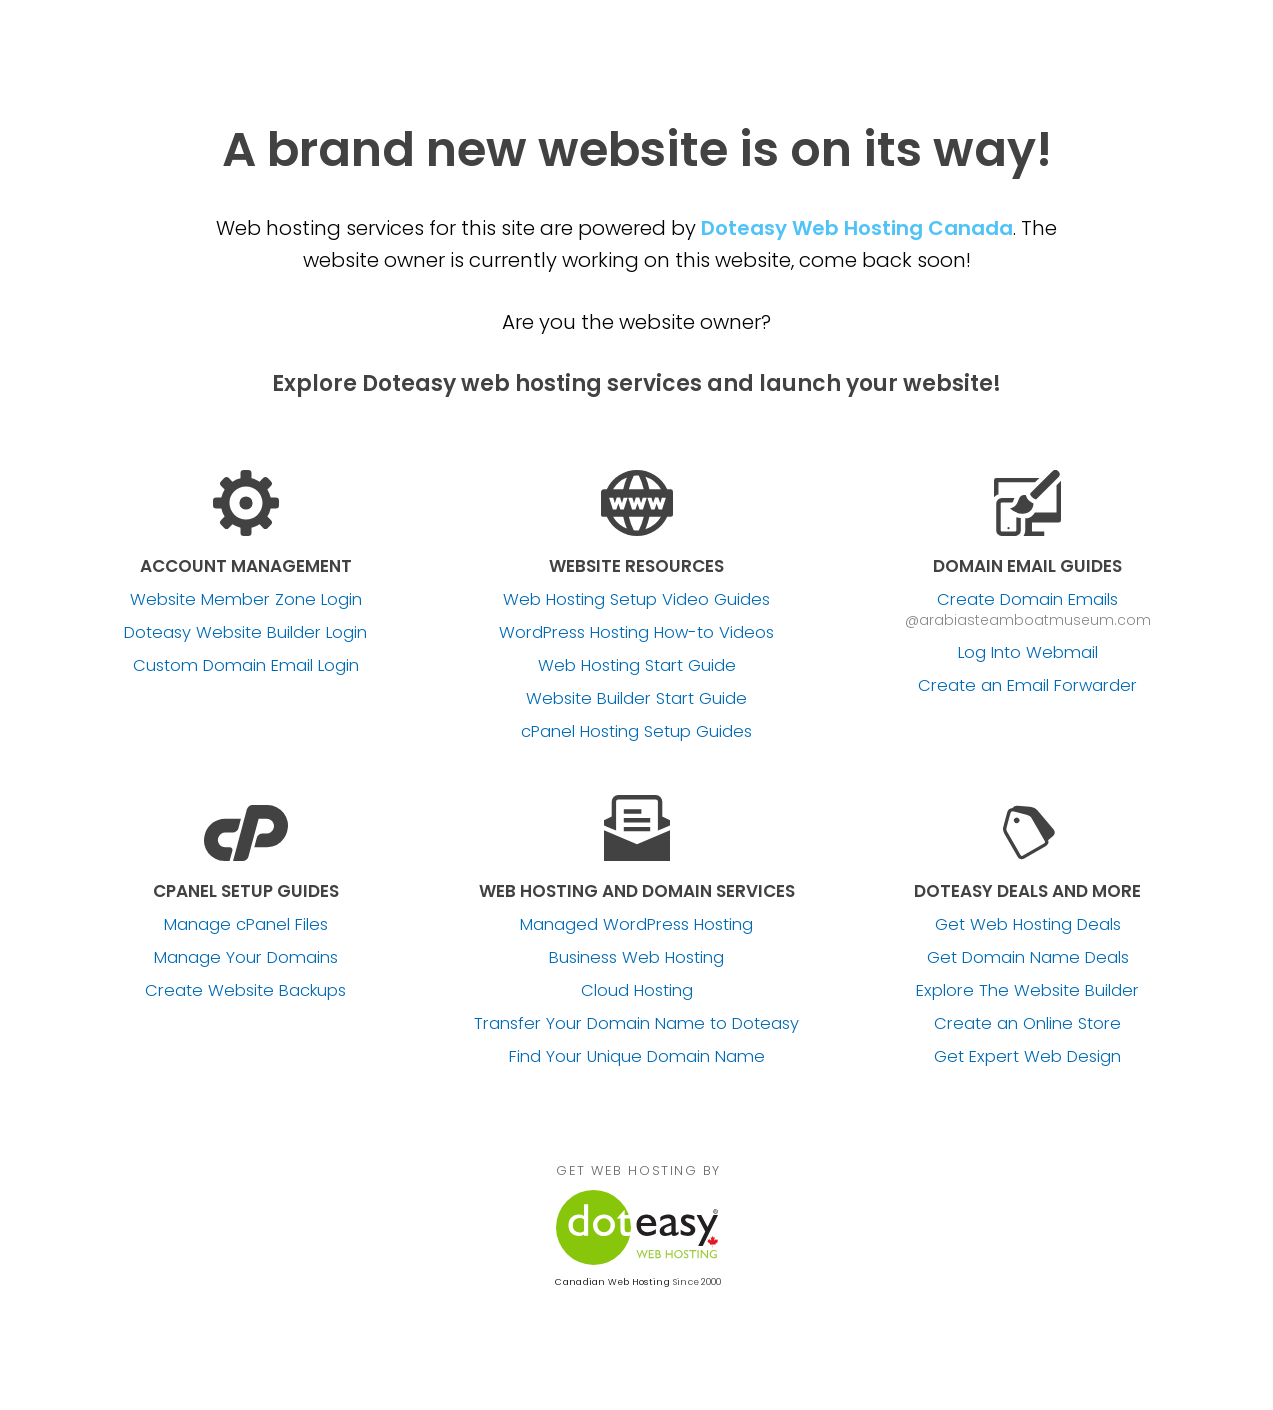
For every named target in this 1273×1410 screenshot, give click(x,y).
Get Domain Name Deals (1028, 958)
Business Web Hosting (636, 958)
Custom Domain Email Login (246, 666)
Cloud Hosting (637, 991)
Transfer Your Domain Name (636, 1024)
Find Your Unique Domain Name (637, 1057)
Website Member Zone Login (246, 600)
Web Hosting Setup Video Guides (636, 600)
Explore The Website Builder (1027, 991)
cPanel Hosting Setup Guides (636, 732)
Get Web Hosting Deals (1028, 925)
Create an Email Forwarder (1027, 686)
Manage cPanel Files (246, 925)
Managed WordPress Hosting (636, 925)
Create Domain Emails (1027, 600)
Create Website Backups (245, 991)
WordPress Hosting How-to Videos (636, 633)
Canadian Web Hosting (612, 1282)
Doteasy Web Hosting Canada (857, 228)
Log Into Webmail (1028, 653)
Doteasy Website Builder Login (245, 633)
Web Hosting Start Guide (637, 666)
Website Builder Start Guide (636, 699)
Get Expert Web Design (1027, 1057)
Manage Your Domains (246, 958)
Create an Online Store (1027, 1024)
